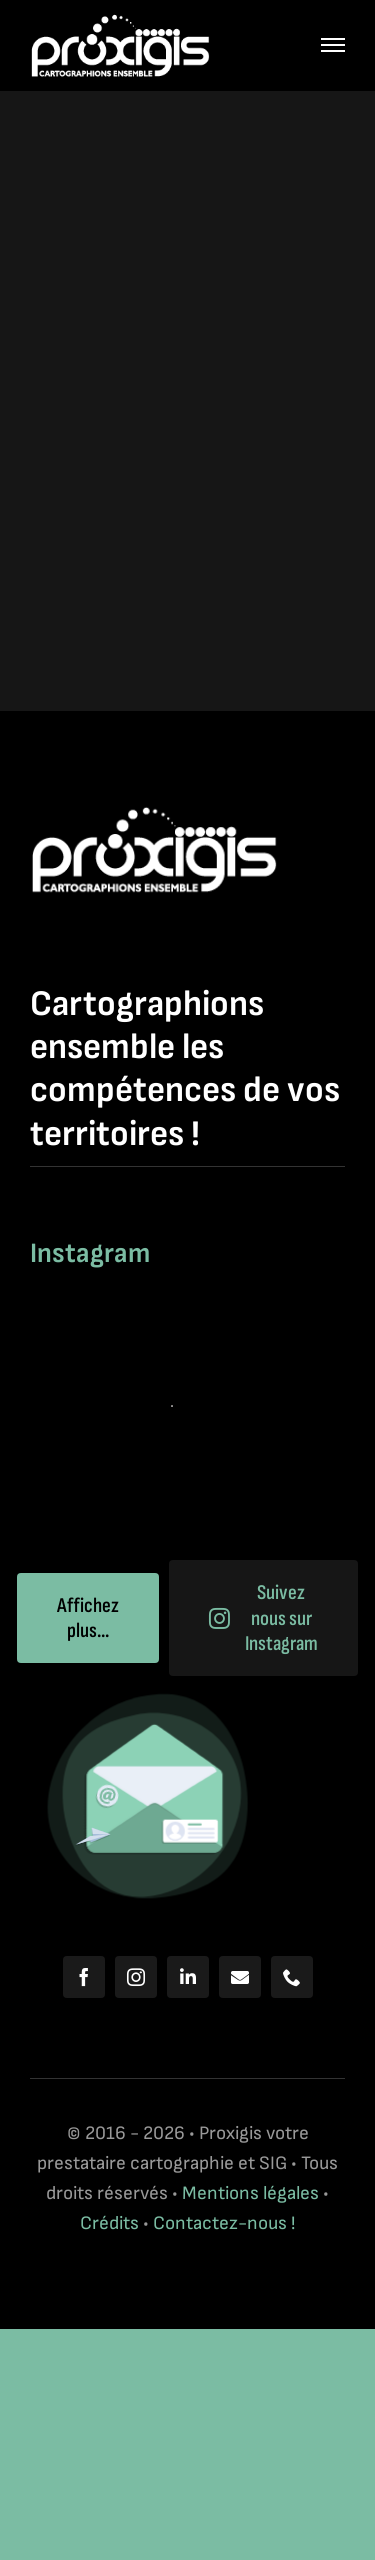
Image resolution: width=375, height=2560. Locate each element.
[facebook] (84, 1977)
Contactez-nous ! (224, 2223)
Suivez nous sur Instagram (263, 1617)
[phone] (292, 1977)
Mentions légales (250, 2193)
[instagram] (136, 1977)
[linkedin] (188, 1977)
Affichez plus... (88, 1618)
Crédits (111, 2223)
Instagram (90, 1253)
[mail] (240, 1977)
